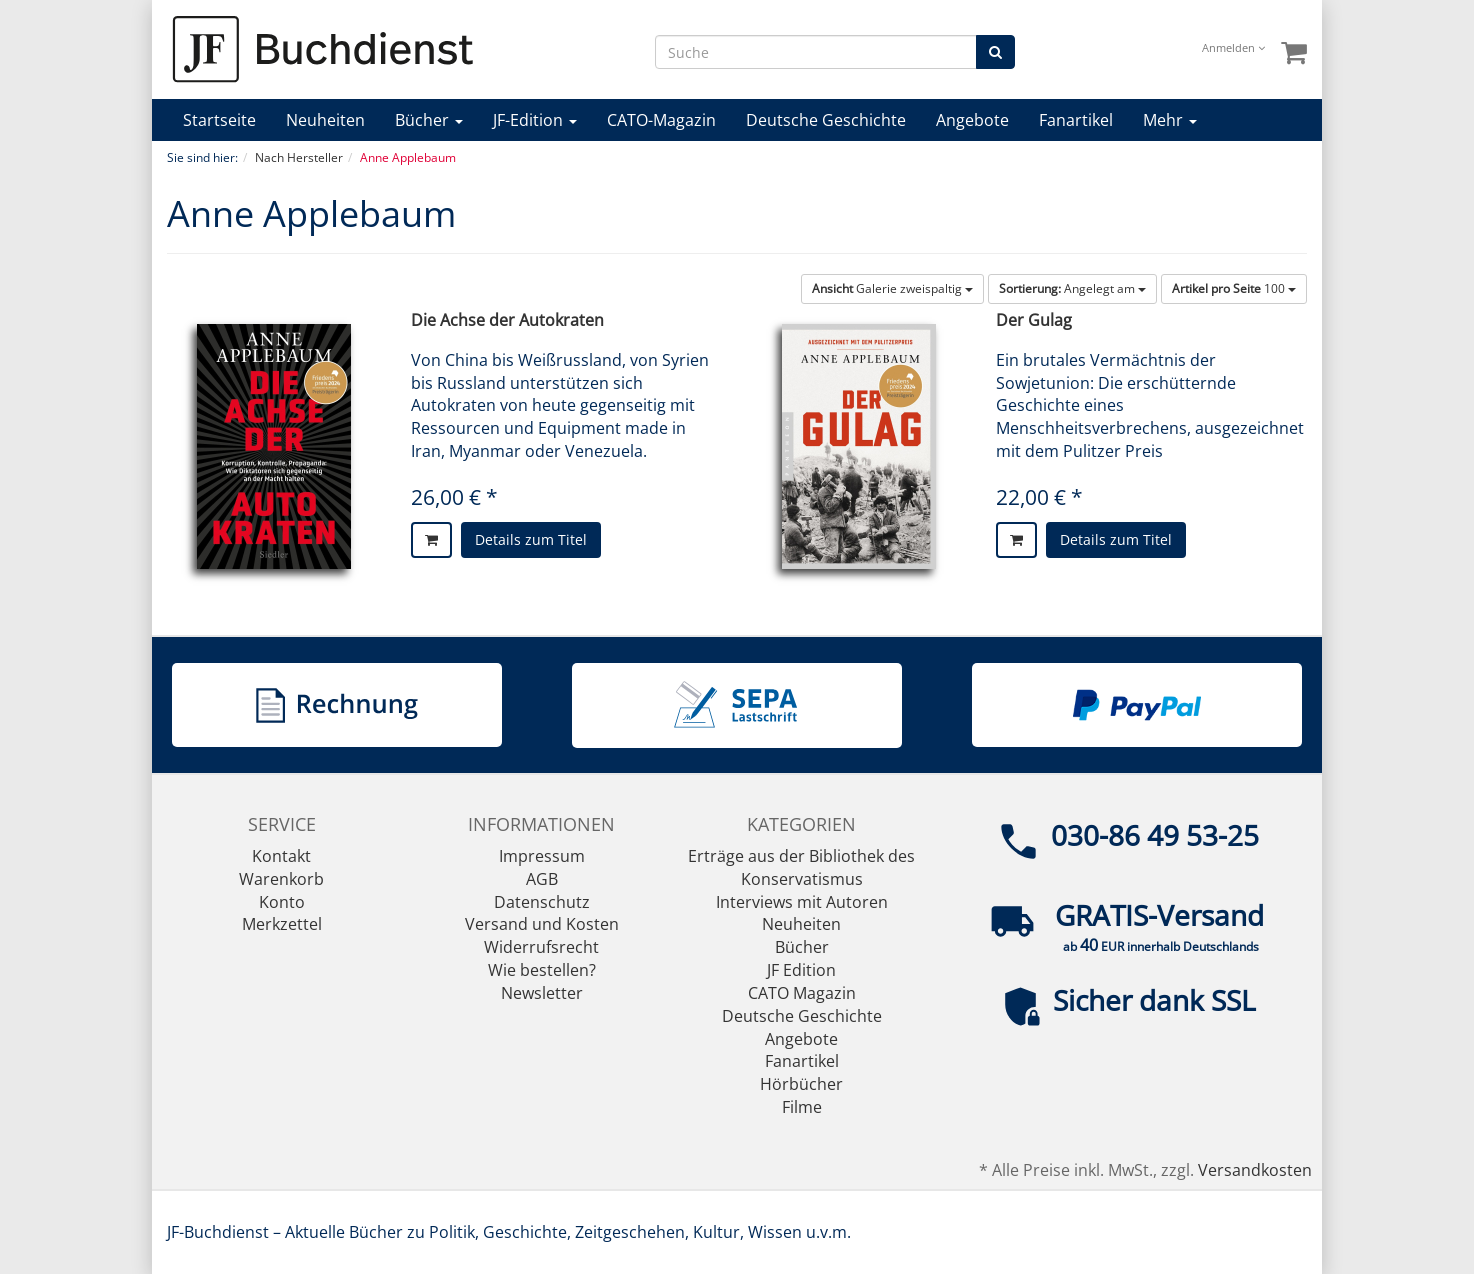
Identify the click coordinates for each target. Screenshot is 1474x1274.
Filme (802, 1107)
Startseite (219, 120)
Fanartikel (1076, 120)
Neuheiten (325, 120)
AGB (542, 879)
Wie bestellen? (542, 970)
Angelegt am (1072, 288)
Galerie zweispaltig (892, 288)
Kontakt (281, 856)
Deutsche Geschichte (826, 120)
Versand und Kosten (542, 924)
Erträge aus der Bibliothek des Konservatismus (801, 867)
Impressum (542, 856)
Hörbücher (801, 1084)
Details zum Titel (531, 539)
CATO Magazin (802, 993)
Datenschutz (542, 902)
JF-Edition (535, 120)
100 (1234, 288)
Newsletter (542, 993)
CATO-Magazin (661, 120)
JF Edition (801, 970)
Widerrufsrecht (541, 947)
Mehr (1170, 120)
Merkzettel (282, 924)
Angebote (972, 120)
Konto (282, 902)
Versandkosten (1255, 1170)
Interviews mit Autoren (802, 902)
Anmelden (1233, 47)
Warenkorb (281, 879)
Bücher (429, 120)
